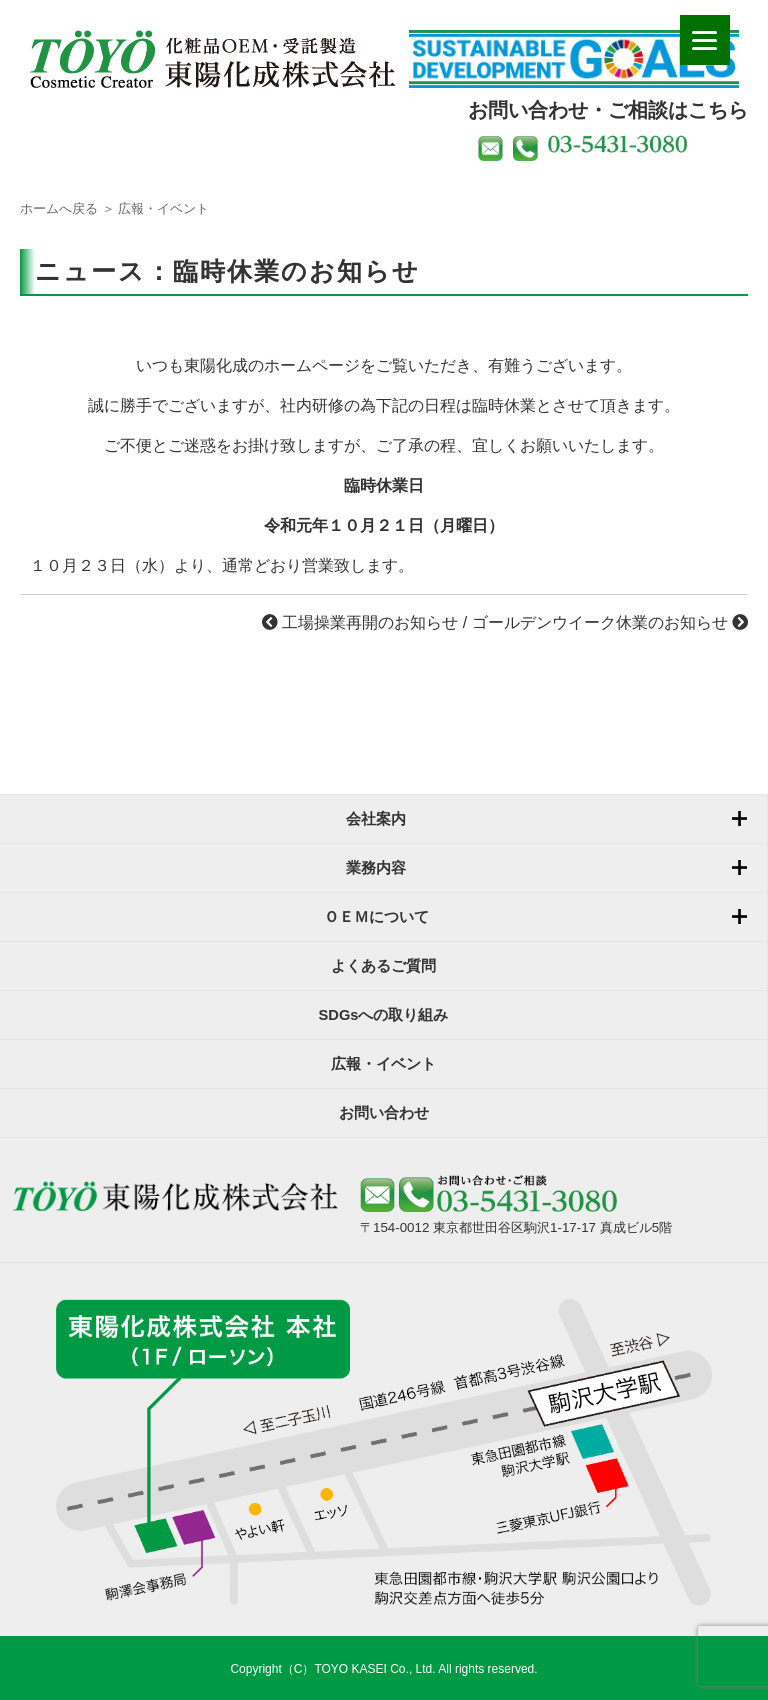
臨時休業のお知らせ (296, 271)
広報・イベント (163, 208)
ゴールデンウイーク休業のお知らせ (610, 622)
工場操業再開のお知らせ (360, 622)
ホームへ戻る (59, 208)
